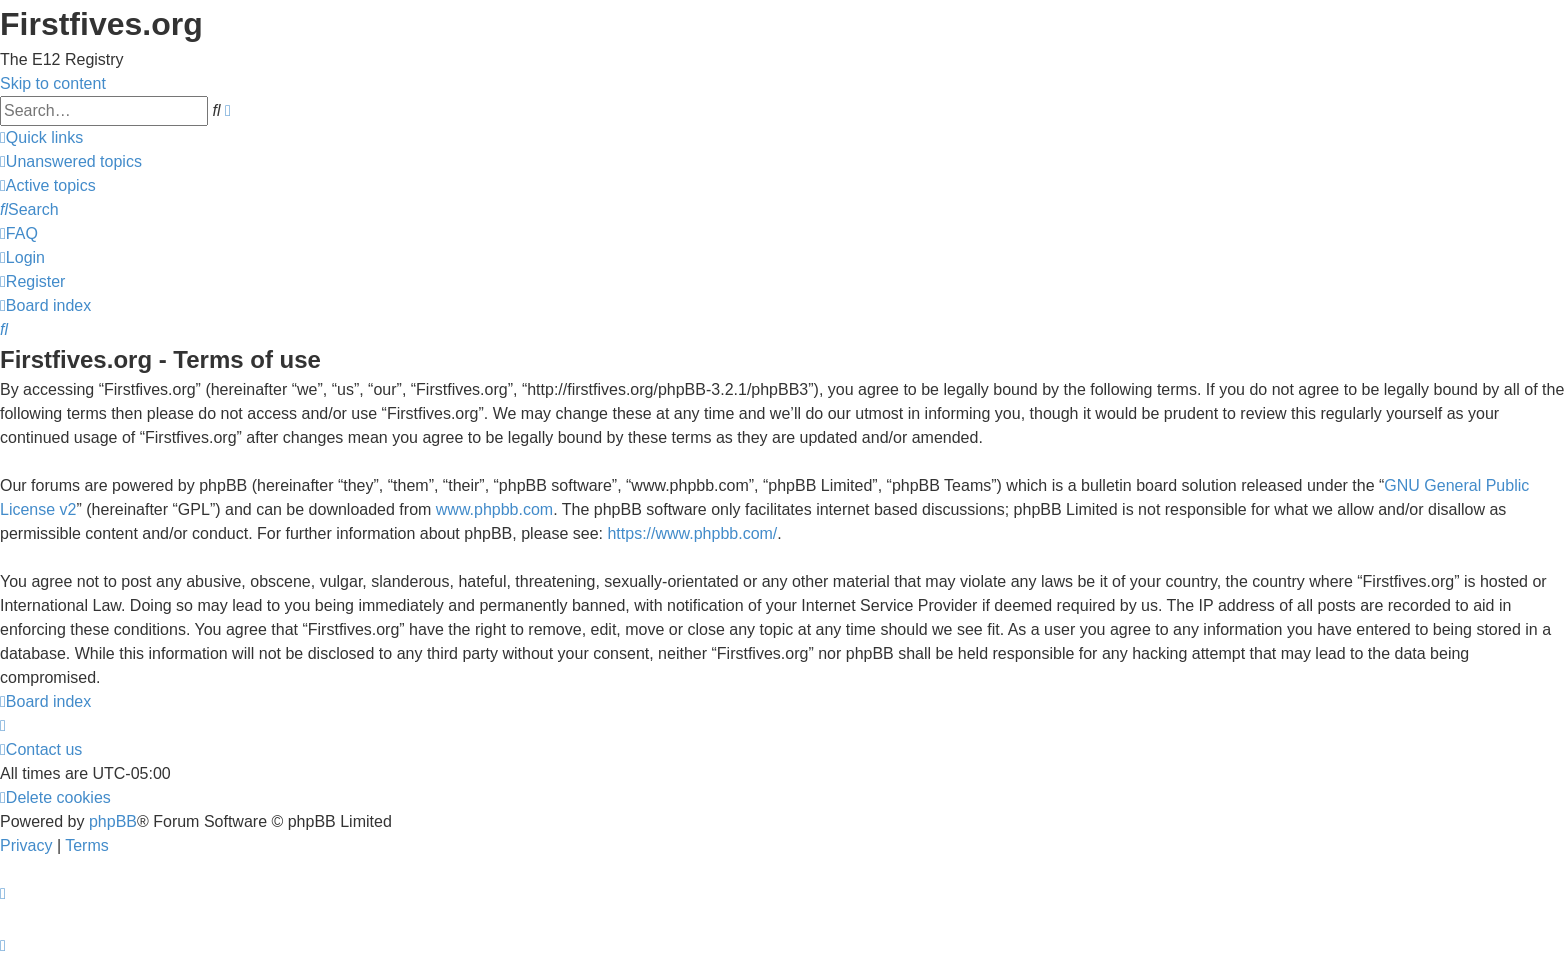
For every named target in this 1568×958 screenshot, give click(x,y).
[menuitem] (71, 161)
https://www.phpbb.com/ (692, 533)
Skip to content (53, 83)
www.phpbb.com (494, 509)
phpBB (113, 821)
